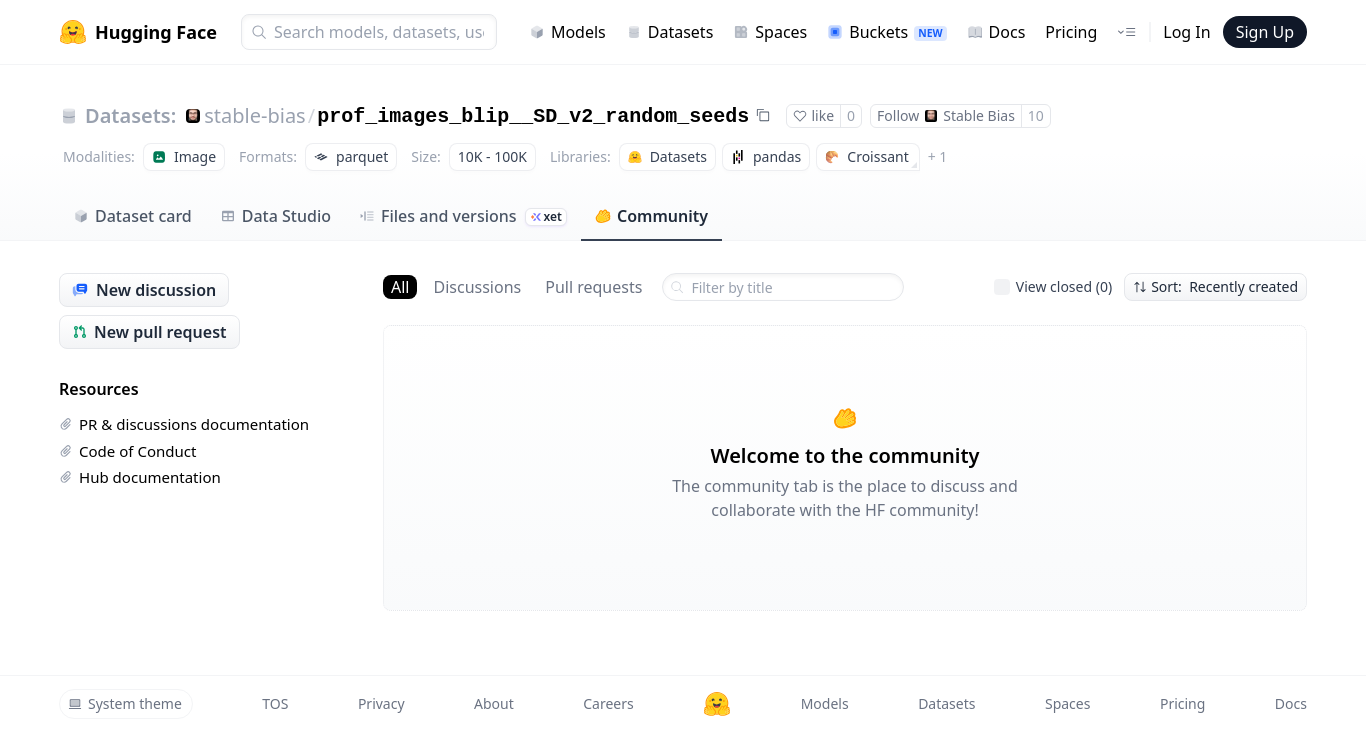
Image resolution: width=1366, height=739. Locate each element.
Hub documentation (140, 477)
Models (567, 32)
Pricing (1071, 32)
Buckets (886, 32)
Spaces (770, 32)
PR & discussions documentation (184, 424)
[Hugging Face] (717, 704)
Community (651, 216)
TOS (275, 703)
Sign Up (1265, 32)
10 (1036, 115)
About (494, 703)
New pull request (149, 332)
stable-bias (254, 115)
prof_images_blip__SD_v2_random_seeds (533, 116)
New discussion (144, 290)
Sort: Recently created (1215, 286)
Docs (996, 32)
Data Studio (275, 216)
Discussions (477, 287)
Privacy (381, 703)
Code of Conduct (127, 451)
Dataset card (132, 216)
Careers (608, 703)
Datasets (670, 32)
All (400, 287)
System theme (125, 703)
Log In (1186, 32)
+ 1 (938, 156)
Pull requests (593, 287)
